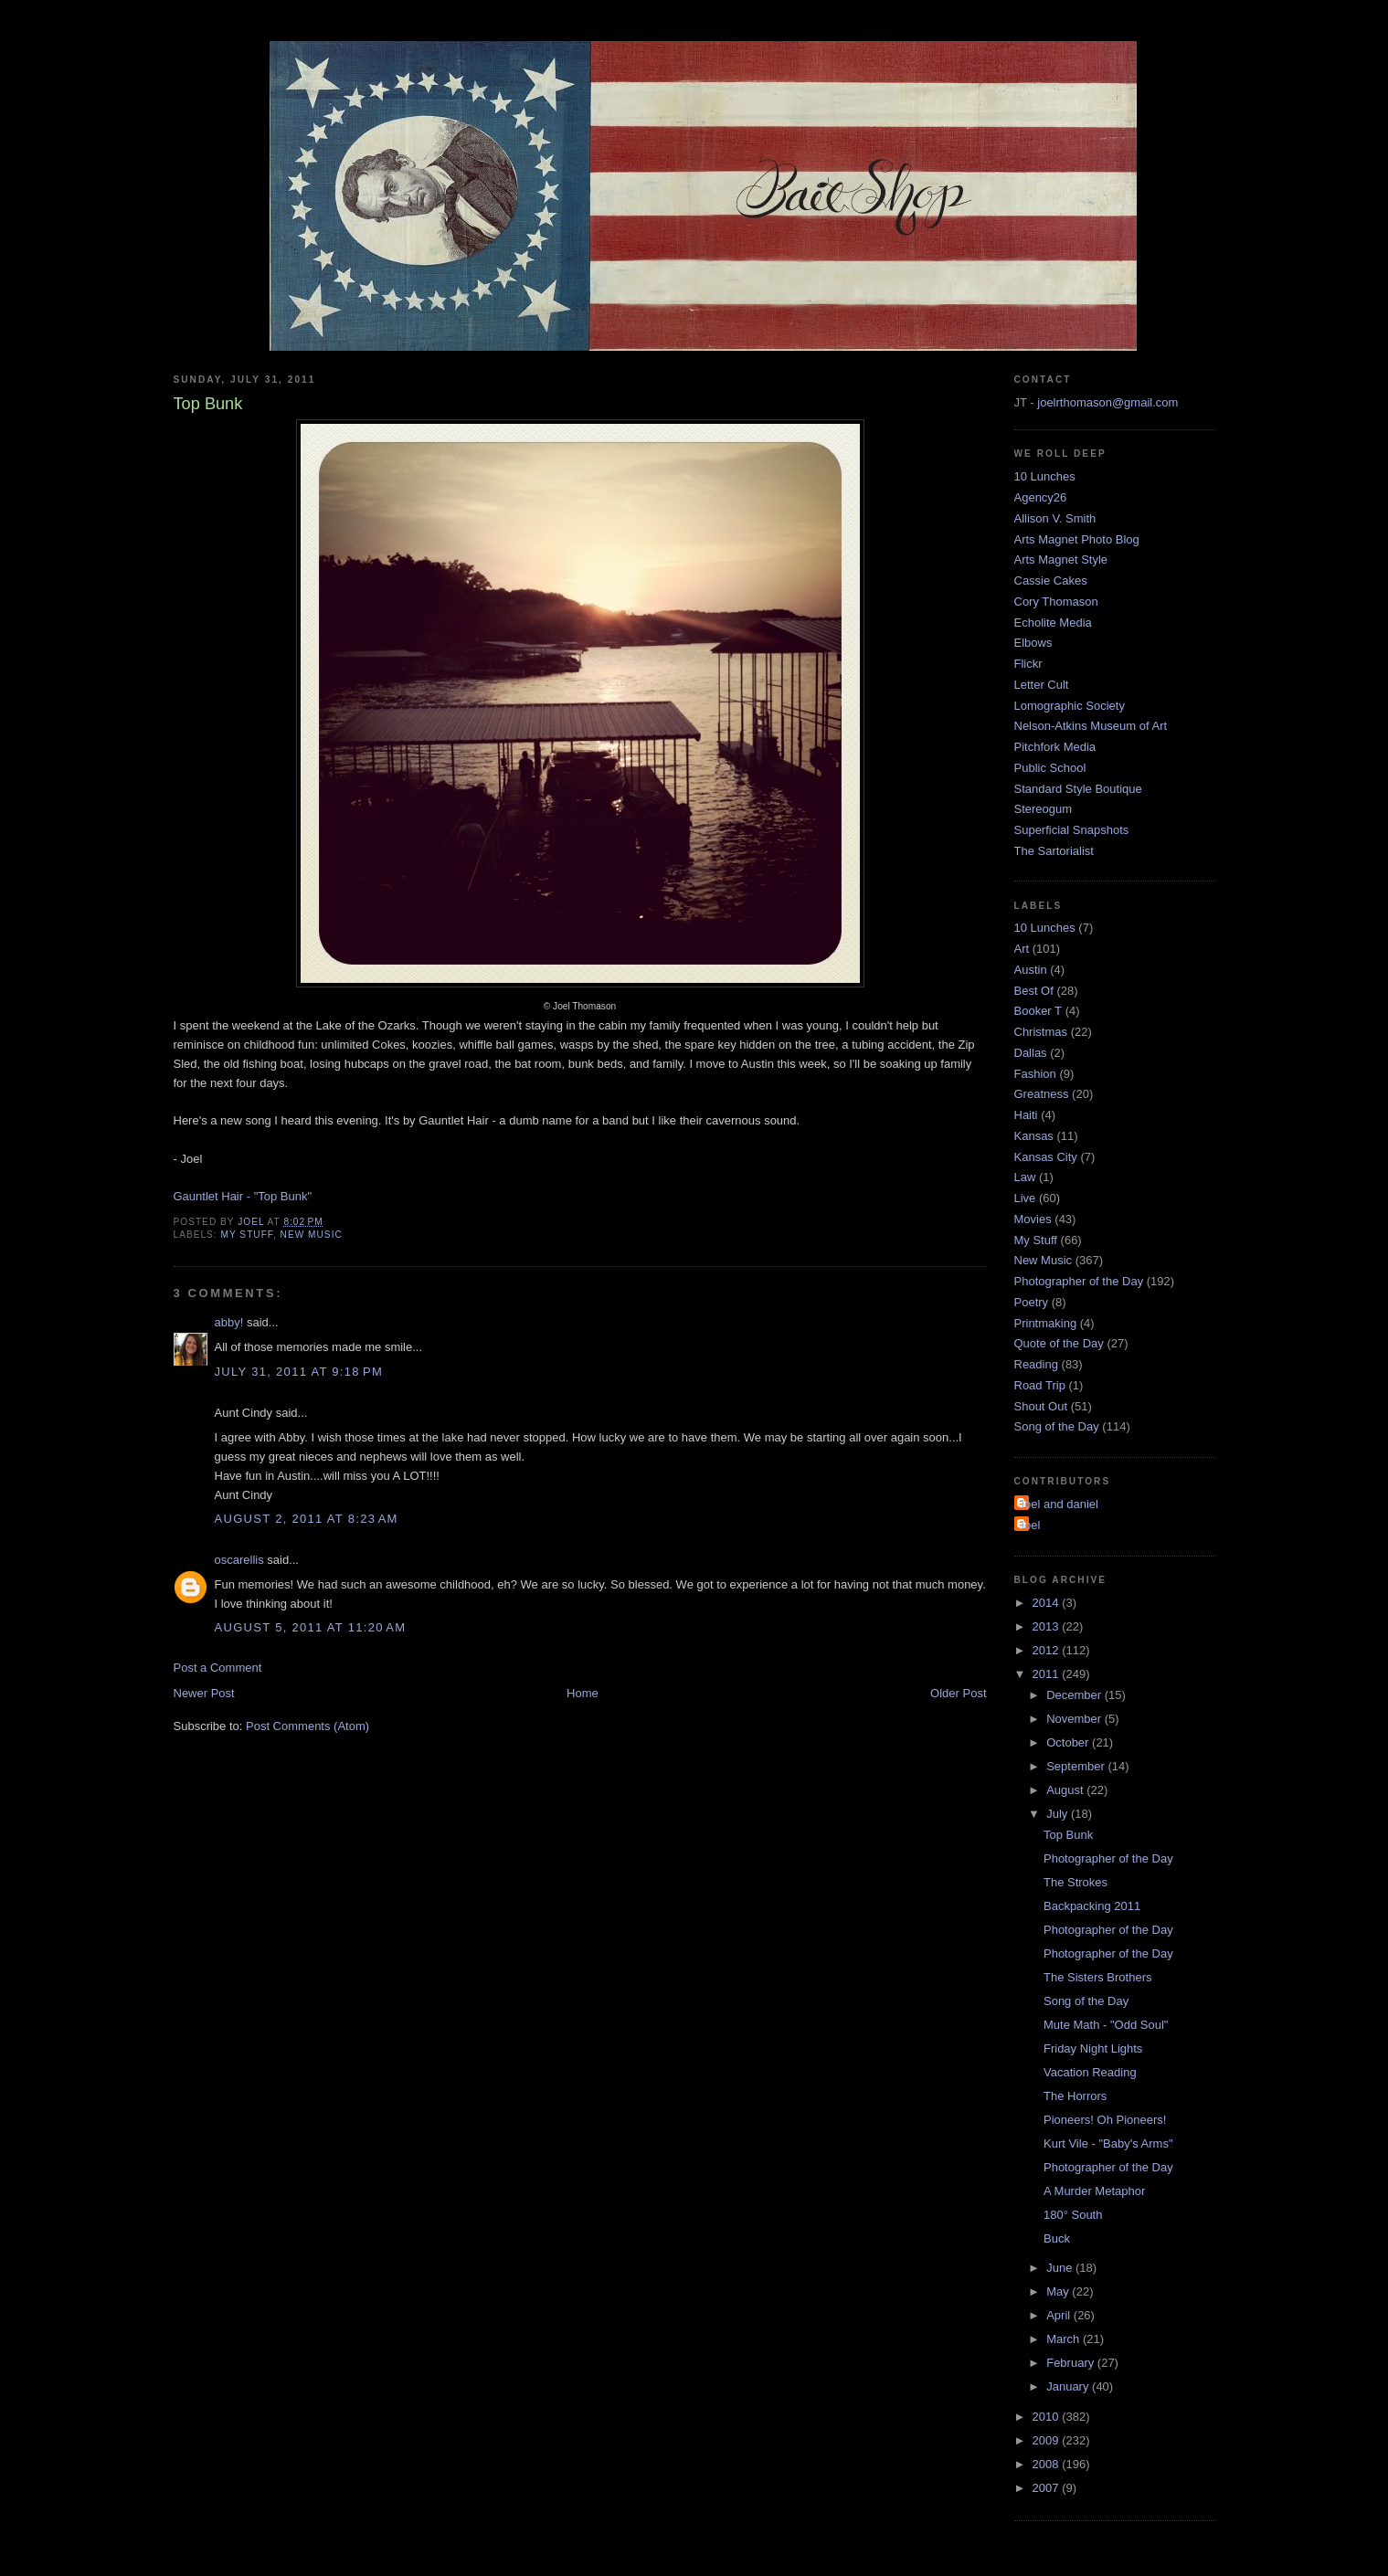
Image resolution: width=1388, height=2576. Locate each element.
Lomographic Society (1069, 706)
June (1060, 2268)
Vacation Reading (1090, 2072)
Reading (1036, 1364)
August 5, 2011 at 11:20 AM (311, 1627)
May (1059, 2291)
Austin (1030, 970)
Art (1022, 948)
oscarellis (239, 1560)
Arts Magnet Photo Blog (1076, 539)
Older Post (958, 1693)
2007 (1048, 2488)
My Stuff (247, 1235)
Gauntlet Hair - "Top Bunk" (243, 1196)
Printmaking (1045, 1323)
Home (583, 1693)
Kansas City (1045, 1157)
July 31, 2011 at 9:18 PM (299, 1371)
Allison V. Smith (1055, 518)
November (1075, 1719)
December (1075, 1695)
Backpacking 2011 (1092, 1906)
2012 (1048, 1650)
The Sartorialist (1054, 851)
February (1071, 2363)
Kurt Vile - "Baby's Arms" (1108, 2143)
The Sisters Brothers (1098, 1977)
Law (1025, 1177)
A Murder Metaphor (1094, 2191)
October (1069, 1742)
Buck (1057, 2238)
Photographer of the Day (1079, 1281)
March (1064, 2339)
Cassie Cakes (1050, 580)
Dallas (1030, 1053)
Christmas (1041, 1032)
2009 (1048, 2440)
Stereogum (1043, 809)
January (1069, 2386)
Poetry (1031, 1302)
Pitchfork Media (1055, 747)
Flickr (1028, 663)
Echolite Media (1053, 622)
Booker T (1038, 1011)
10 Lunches (1044, 476)
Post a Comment (218, 1667)
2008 (1048, 2464)
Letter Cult (1041, 685)
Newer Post (204, 1693)
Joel (1030, 1525)
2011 (1048, 1674)
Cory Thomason (1056, 601)
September (1076, 1766)
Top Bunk (1068, 1835)
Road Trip (1039, 1385)
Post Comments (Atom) (307, 1726)
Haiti (1026, 1115)
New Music (312, 1235)
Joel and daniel (1058, 1504)
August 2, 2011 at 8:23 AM (306, 1519)
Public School (1050, 768)
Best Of (1034, 991)
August (1066, 1790)
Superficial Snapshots (1071, 830)
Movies (1033, 1219)
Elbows (1033, 642)
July (1058, 1814)
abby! (229, 1322)
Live (1025, 1198)
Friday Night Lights (1093, 2048)
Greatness (1041, 1094)
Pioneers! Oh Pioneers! (1105, 2120)
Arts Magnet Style (1061, 559)
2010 (1048, 2416)
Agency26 (1040, 497)
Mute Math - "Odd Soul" (1106, 2025)
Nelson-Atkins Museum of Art (1091, 726)
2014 (1048, 1603)
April (1060, 2315)
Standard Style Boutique (1078, 789)
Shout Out (1041, 1406)
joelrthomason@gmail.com (1107, 402)
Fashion (1035, 1074)
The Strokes (1075, 1882)
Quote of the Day (1059, 1343)
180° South (1073, 2215)
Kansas (1034, 1136)
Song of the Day (1056, 1426)
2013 (1048, 1626)
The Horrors (1075, 2096)
